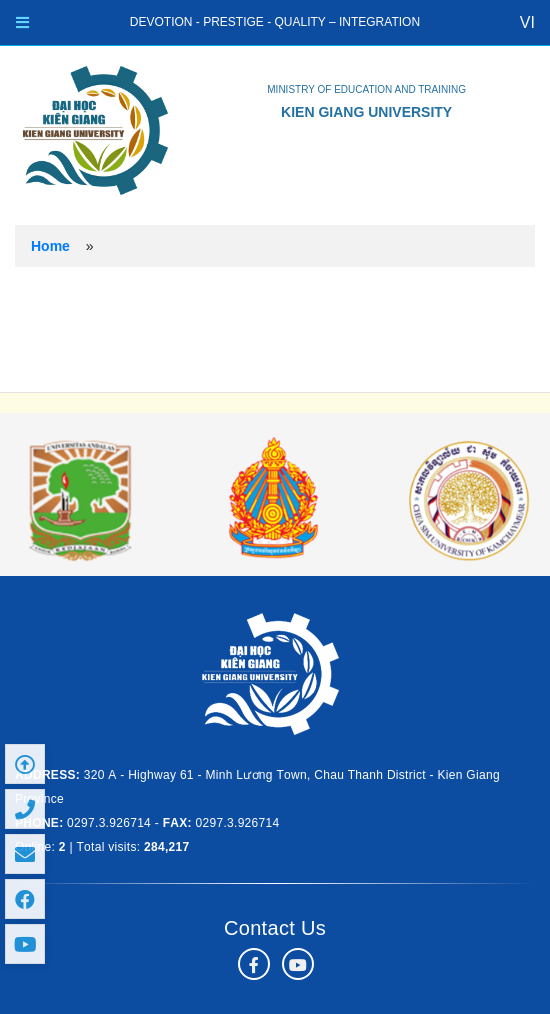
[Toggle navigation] (22, 22)
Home (50, 246)
